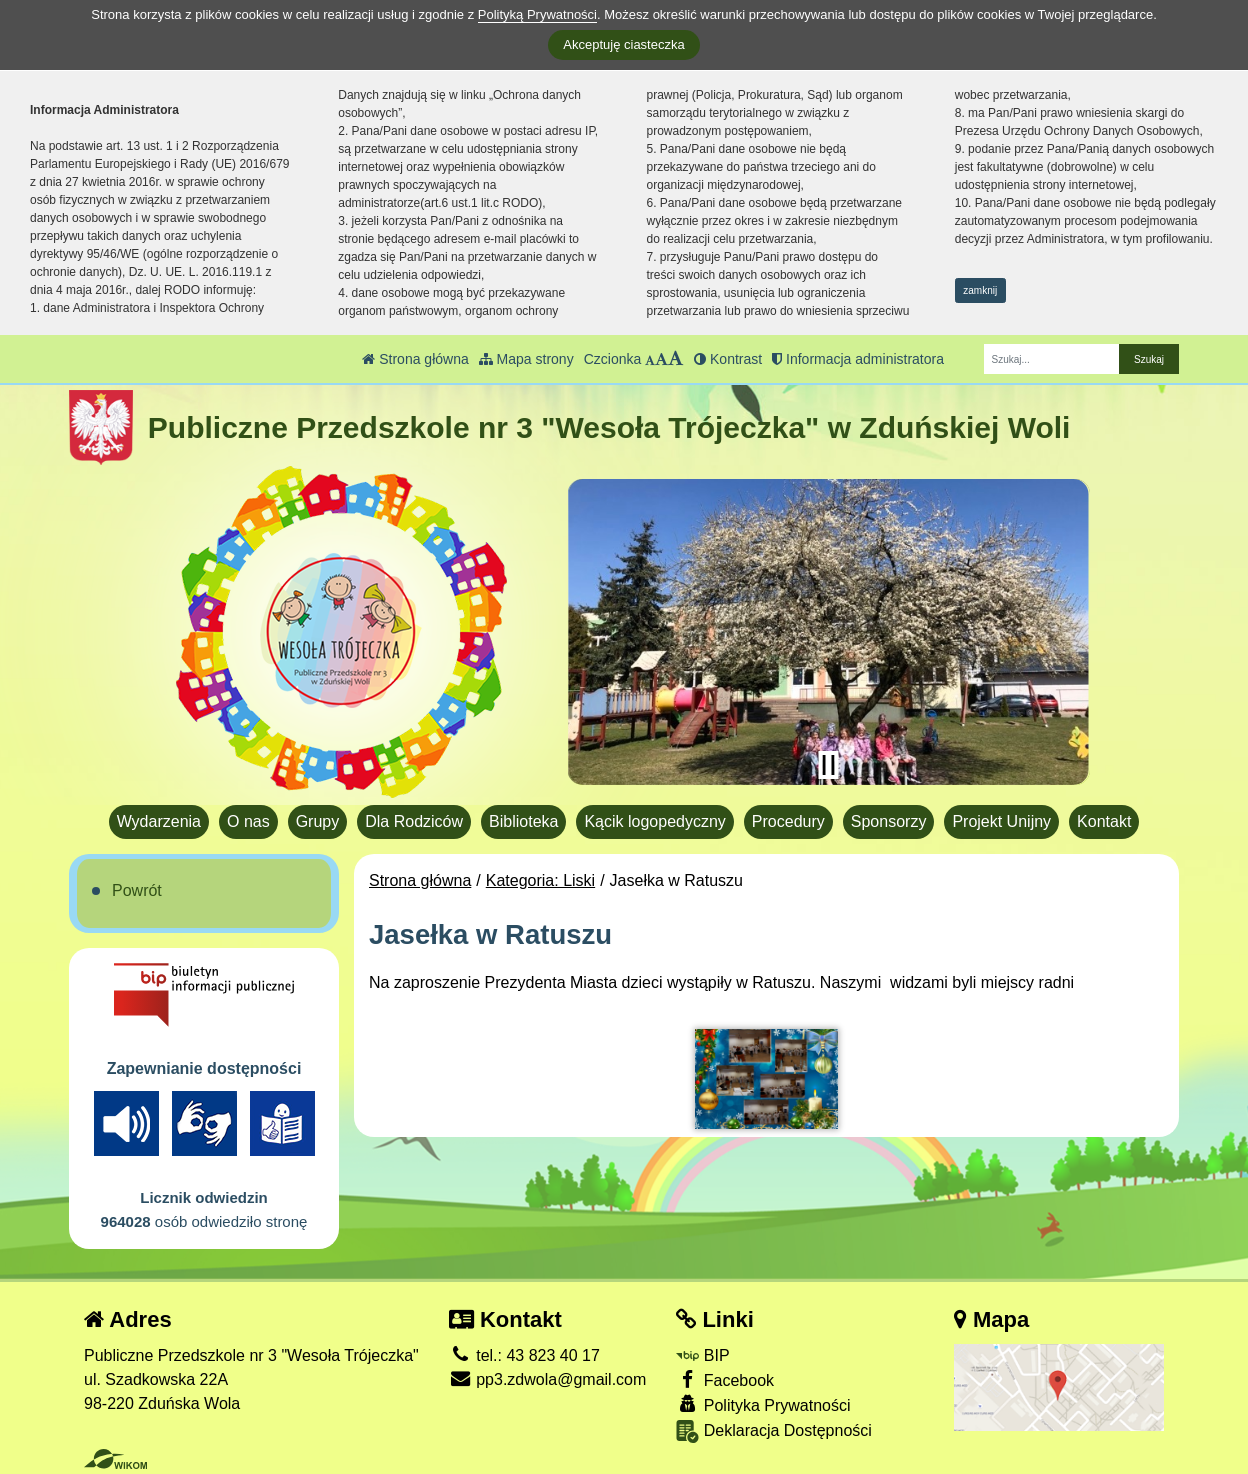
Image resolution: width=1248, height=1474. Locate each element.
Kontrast (728, 359)
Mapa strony (526, 359)
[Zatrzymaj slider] (828, 765)
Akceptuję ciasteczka (623, 44)
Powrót (137, 890)
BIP (702, 1355)
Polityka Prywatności (763, 1404)
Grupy (318, 821)
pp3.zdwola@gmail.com (548, 1379)
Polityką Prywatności (537, 14)
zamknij (980, 290)
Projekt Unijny (1001, 821)
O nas (248, 821)
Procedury (788, 821)
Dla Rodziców (414, 821)
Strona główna (415, 359)
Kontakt (1104, 821)
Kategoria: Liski (540, 880)
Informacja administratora (858, 359)
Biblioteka (523, 821)
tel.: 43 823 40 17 (524, 1355)
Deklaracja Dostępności (774, 1431)
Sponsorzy (889, 821)
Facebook (725, 1379)
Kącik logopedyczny (654, 821)
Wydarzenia (159, 821)
